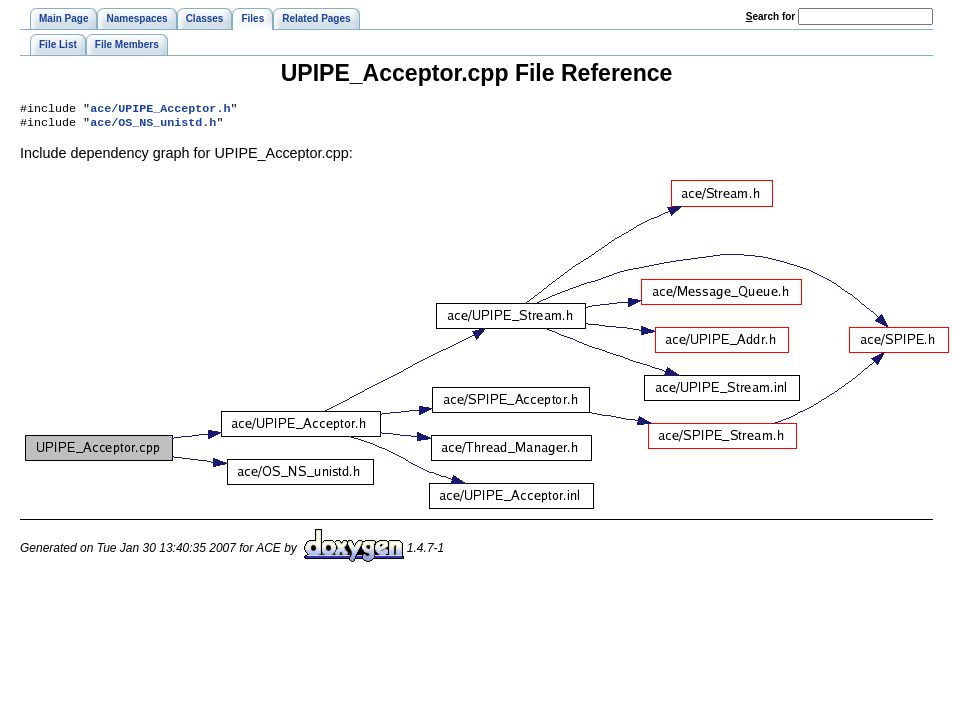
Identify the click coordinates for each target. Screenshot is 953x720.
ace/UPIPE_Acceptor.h (160, 110)
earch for (770, 16)
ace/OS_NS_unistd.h (153, 126)
